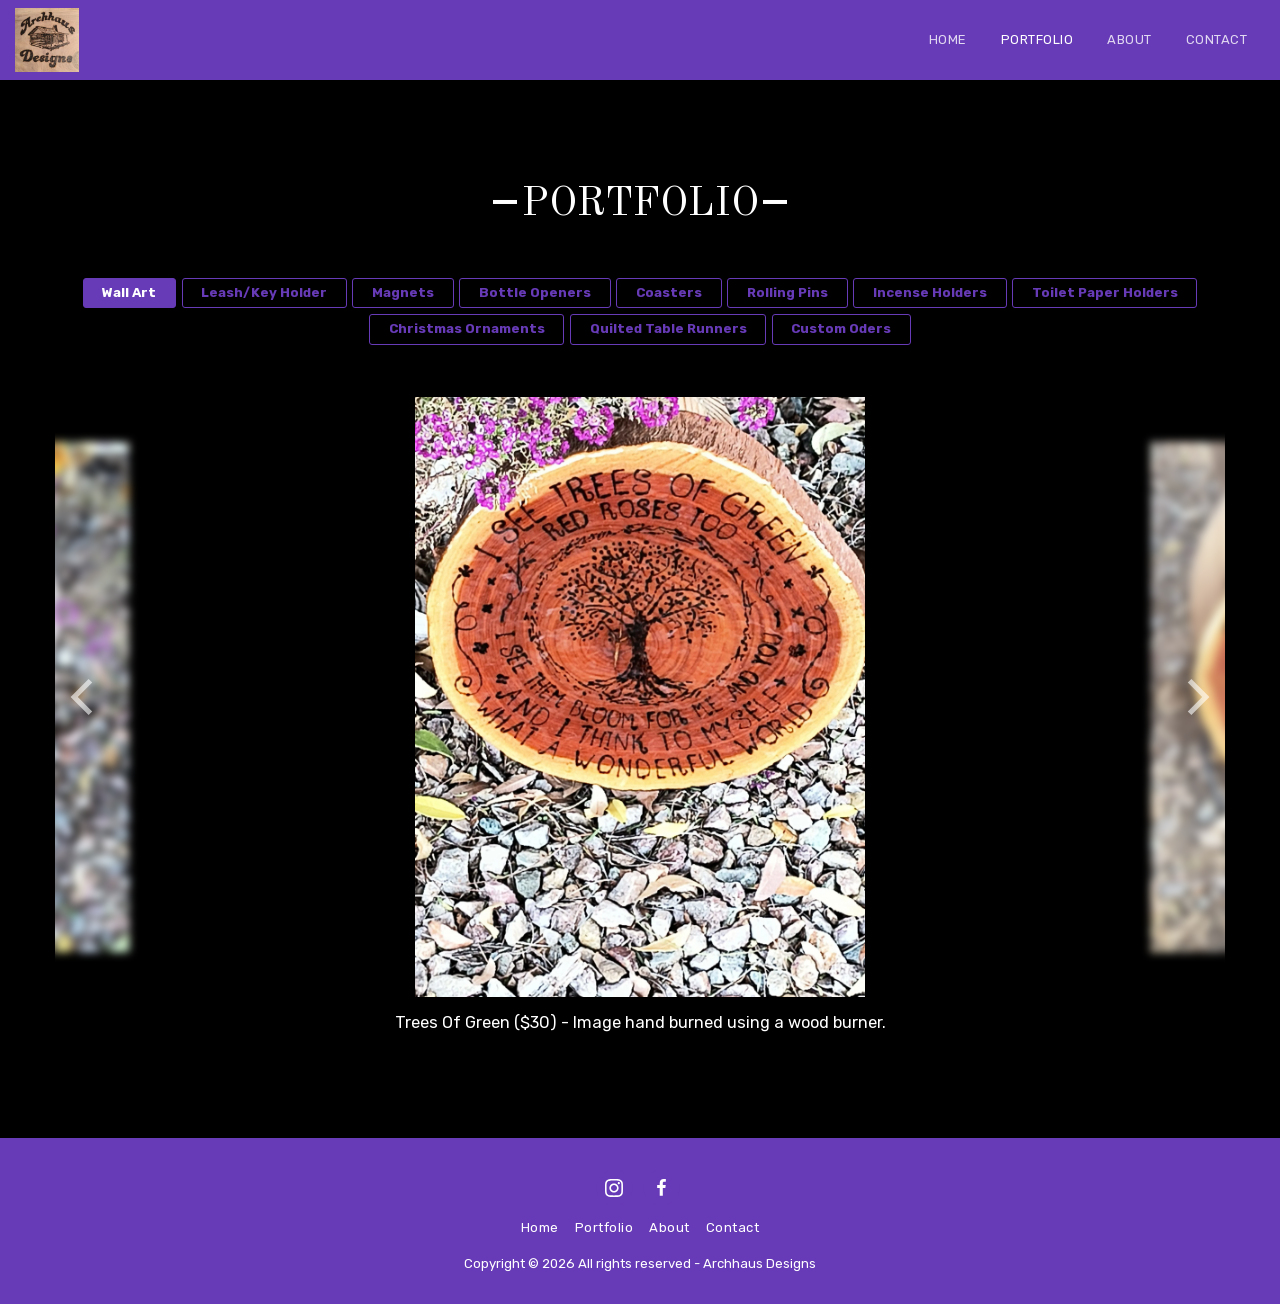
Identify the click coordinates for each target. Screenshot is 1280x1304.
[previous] (85, 697)
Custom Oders (841, 328)
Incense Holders (930, 292)
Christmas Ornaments (467, 328)
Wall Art (129, 292)
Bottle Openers (535, 292)
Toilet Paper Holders (1105, 292)
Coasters (669, 292)
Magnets (403, 292)
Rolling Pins (787, 292)
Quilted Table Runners (668, 328)
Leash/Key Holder (264, 292)
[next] (1195, 697)
